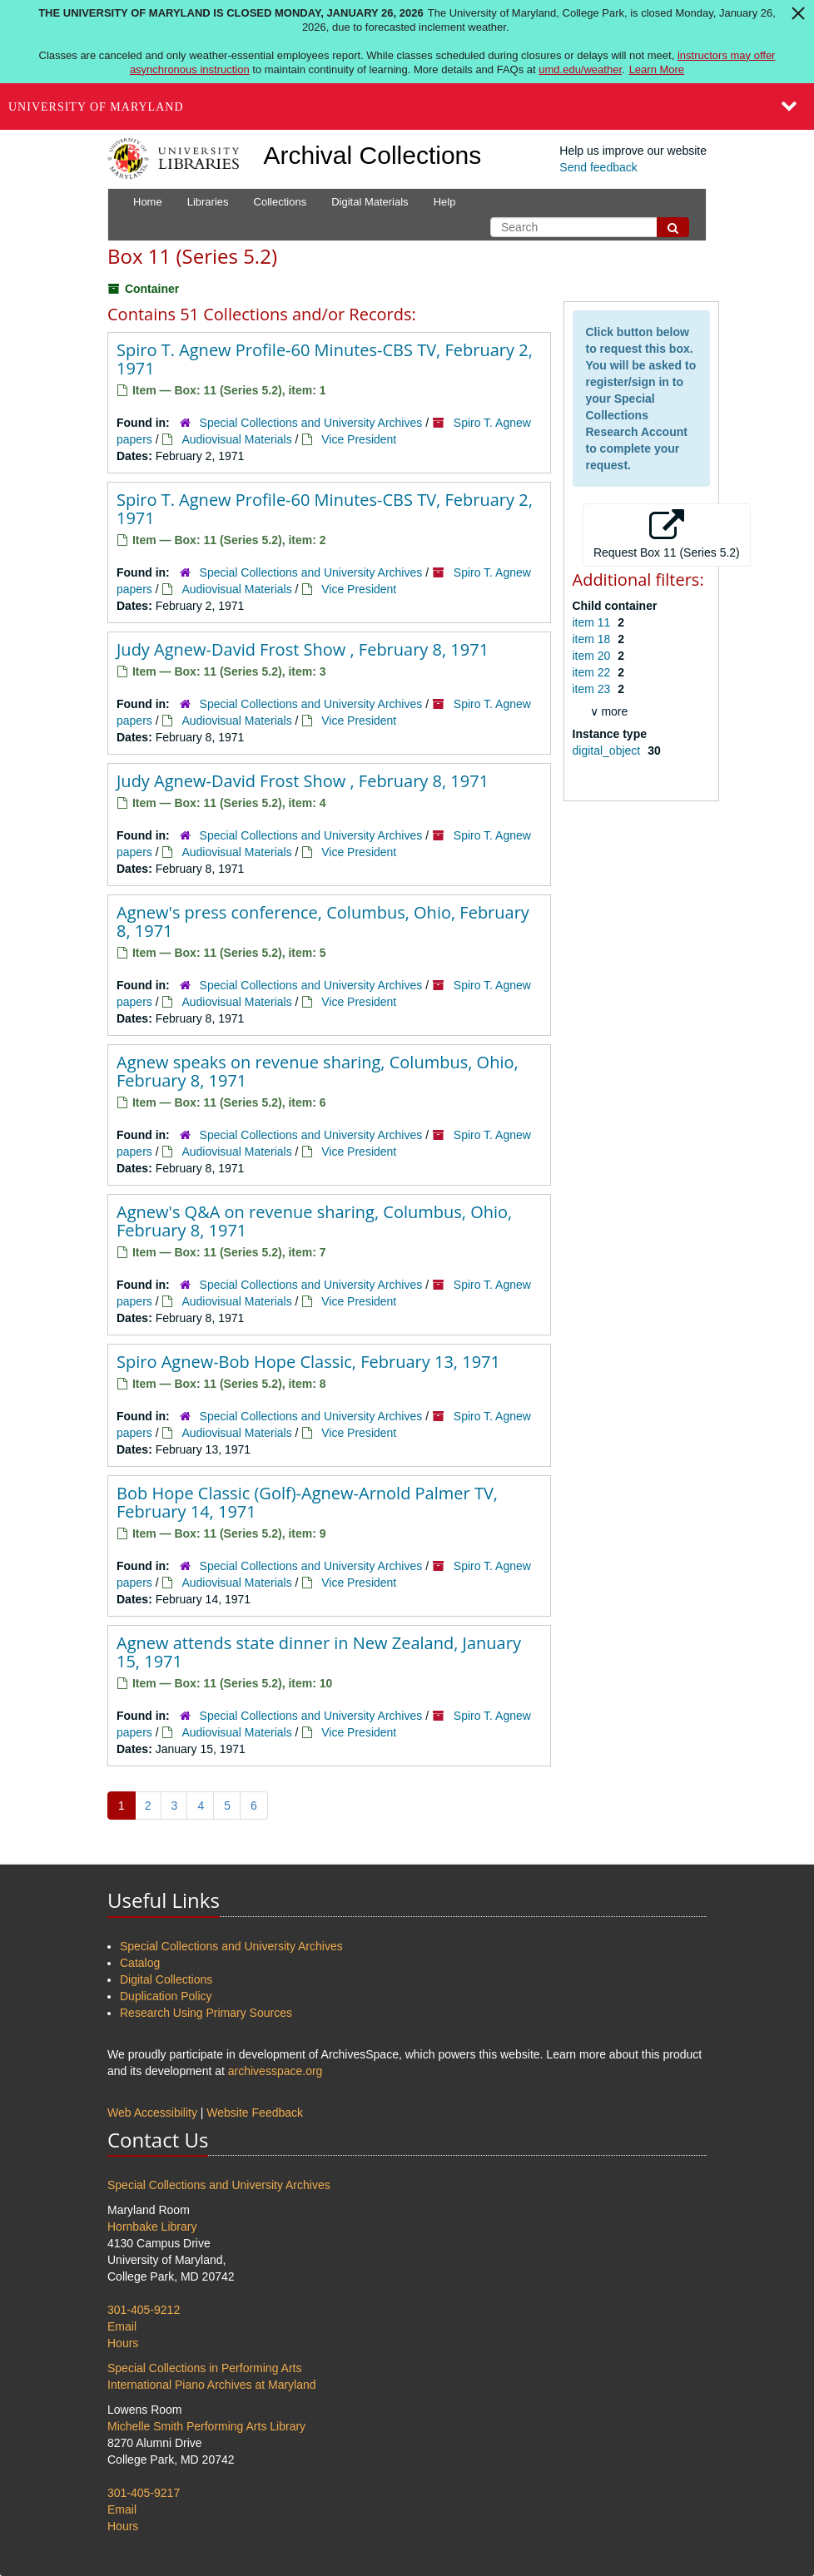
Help (445, 202)
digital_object (608, 750)
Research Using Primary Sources (206, 2012)
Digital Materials (369, 202)
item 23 (593, 689)
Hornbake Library (151, 2226)
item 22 (593, 672)
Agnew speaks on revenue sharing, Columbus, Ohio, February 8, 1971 (318, 1071)
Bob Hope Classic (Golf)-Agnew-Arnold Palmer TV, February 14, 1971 (307, 1502)
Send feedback (598, 167)
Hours (122, 2343)
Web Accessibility (152, 2112)
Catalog (140, 1962)
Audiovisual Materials (236, 439)
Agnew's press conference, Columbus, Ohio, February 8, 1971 (323, 921)
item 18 (593, 639)
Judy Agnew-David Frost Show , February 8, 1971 (303, 649)
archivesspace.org (275, 2071)
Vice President (358, 439)
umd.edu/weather (580, 69)
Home (147, 202)
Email (121, 2326)
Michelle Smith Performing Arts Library (206, 2426)
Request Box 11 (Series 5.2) (666, 534)
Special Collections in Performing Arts (204, 2368)
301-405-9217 (143, 2492)
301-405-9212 (143, 2309)
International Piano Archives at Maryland (211, 2384)
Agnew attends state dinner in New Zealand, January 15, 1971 (319, 1652)
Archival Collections (373, 155)
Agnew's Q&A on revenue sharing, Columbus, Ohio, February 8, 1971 (314, 1221)
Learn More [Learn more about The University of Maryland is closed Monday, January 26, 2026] (656, 69)
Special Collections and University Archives (311, 422)
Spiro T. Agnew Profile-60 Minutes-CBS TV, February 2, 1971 (325, 359)
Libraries (208, 202)
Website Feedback (254, 2112)
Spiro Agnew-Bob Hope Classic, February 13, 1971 (308, 1361)
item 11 (593, 622)
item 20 (593, 655)
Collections (280, 202)
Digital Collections (166, 1979)
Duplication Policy (166, 1996)
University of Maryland (96, 107)
